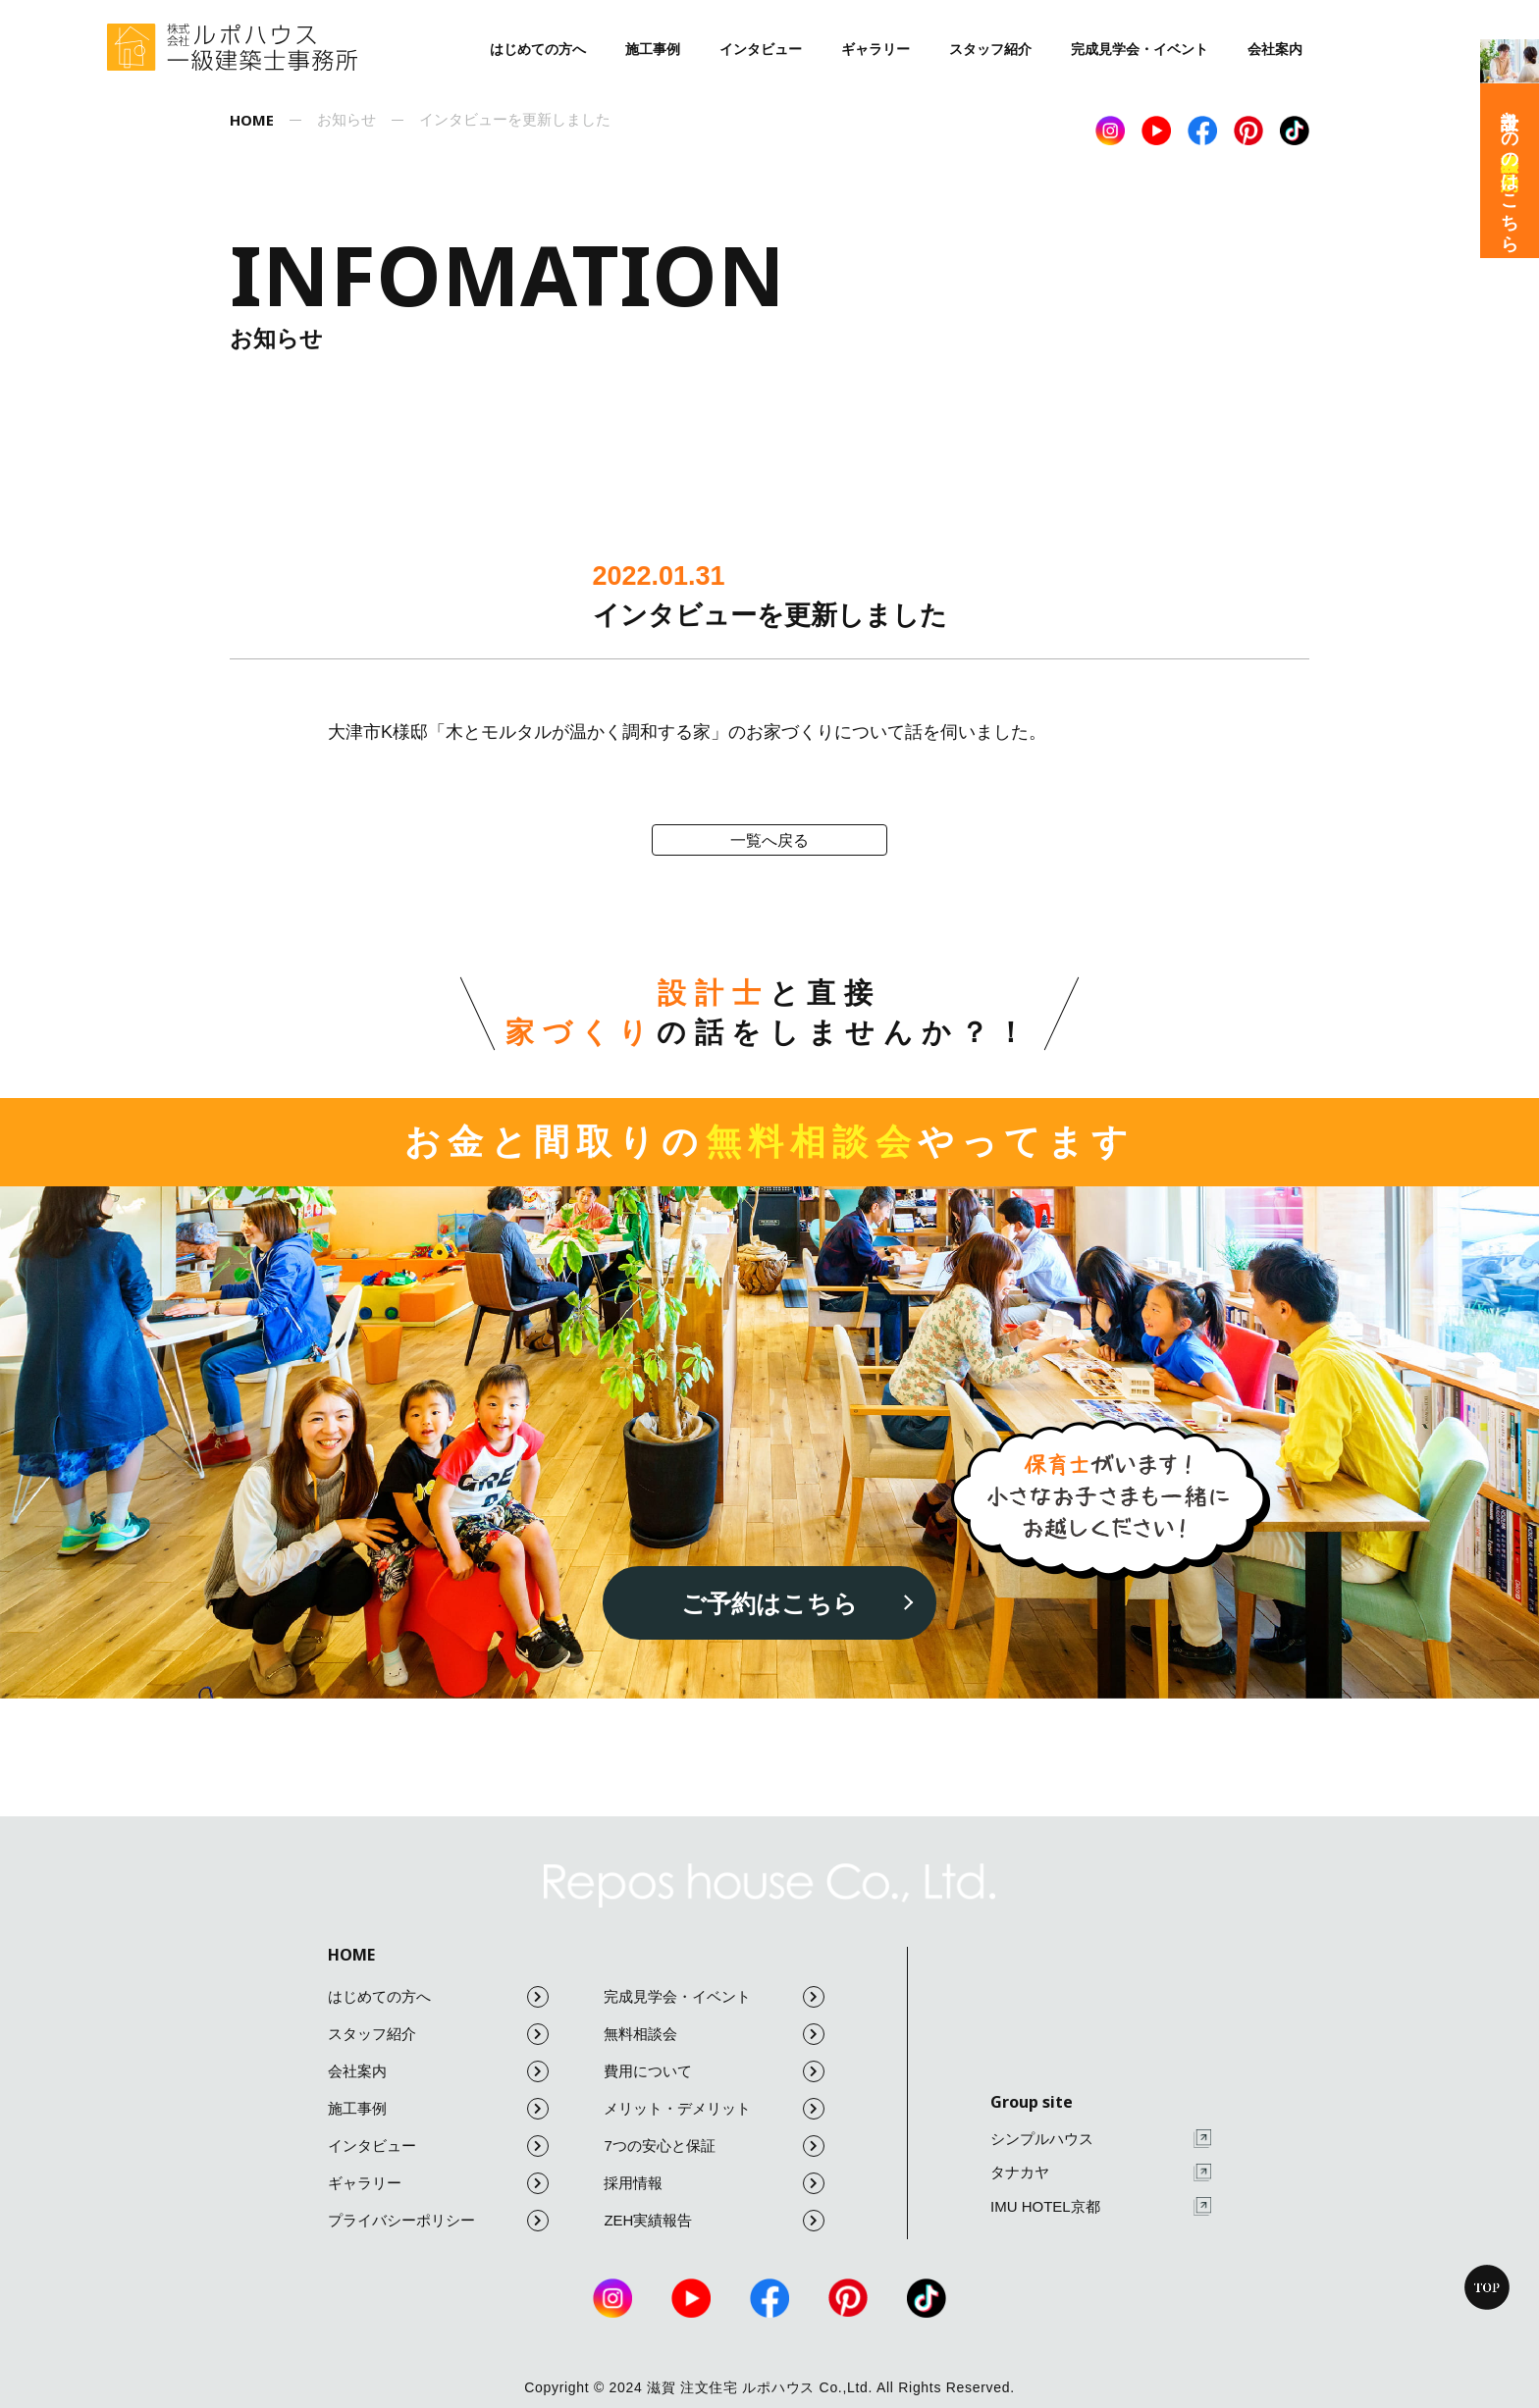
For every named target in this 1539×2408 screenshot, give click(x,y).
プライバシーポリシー (438, 2220)
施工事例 (652, 49)
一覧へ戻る (769, 840)
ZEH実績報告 (714, 2220)
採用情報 (714, 2183)
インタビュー (760, 49)
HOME (351, 1955)
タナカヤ (1100, 2173)
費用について (714, 2071)
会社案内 (1274, 49)
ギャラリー (875, 49)
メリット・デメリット (714, 2109)
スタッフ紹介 (990, 49)
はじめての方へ (538, 49)
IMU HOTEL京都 (1100, 2206)
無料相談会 (714, 2034)
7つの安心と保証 (714, 2146)
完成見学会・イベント (1139, 49)
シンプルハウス (1100, 2138)
